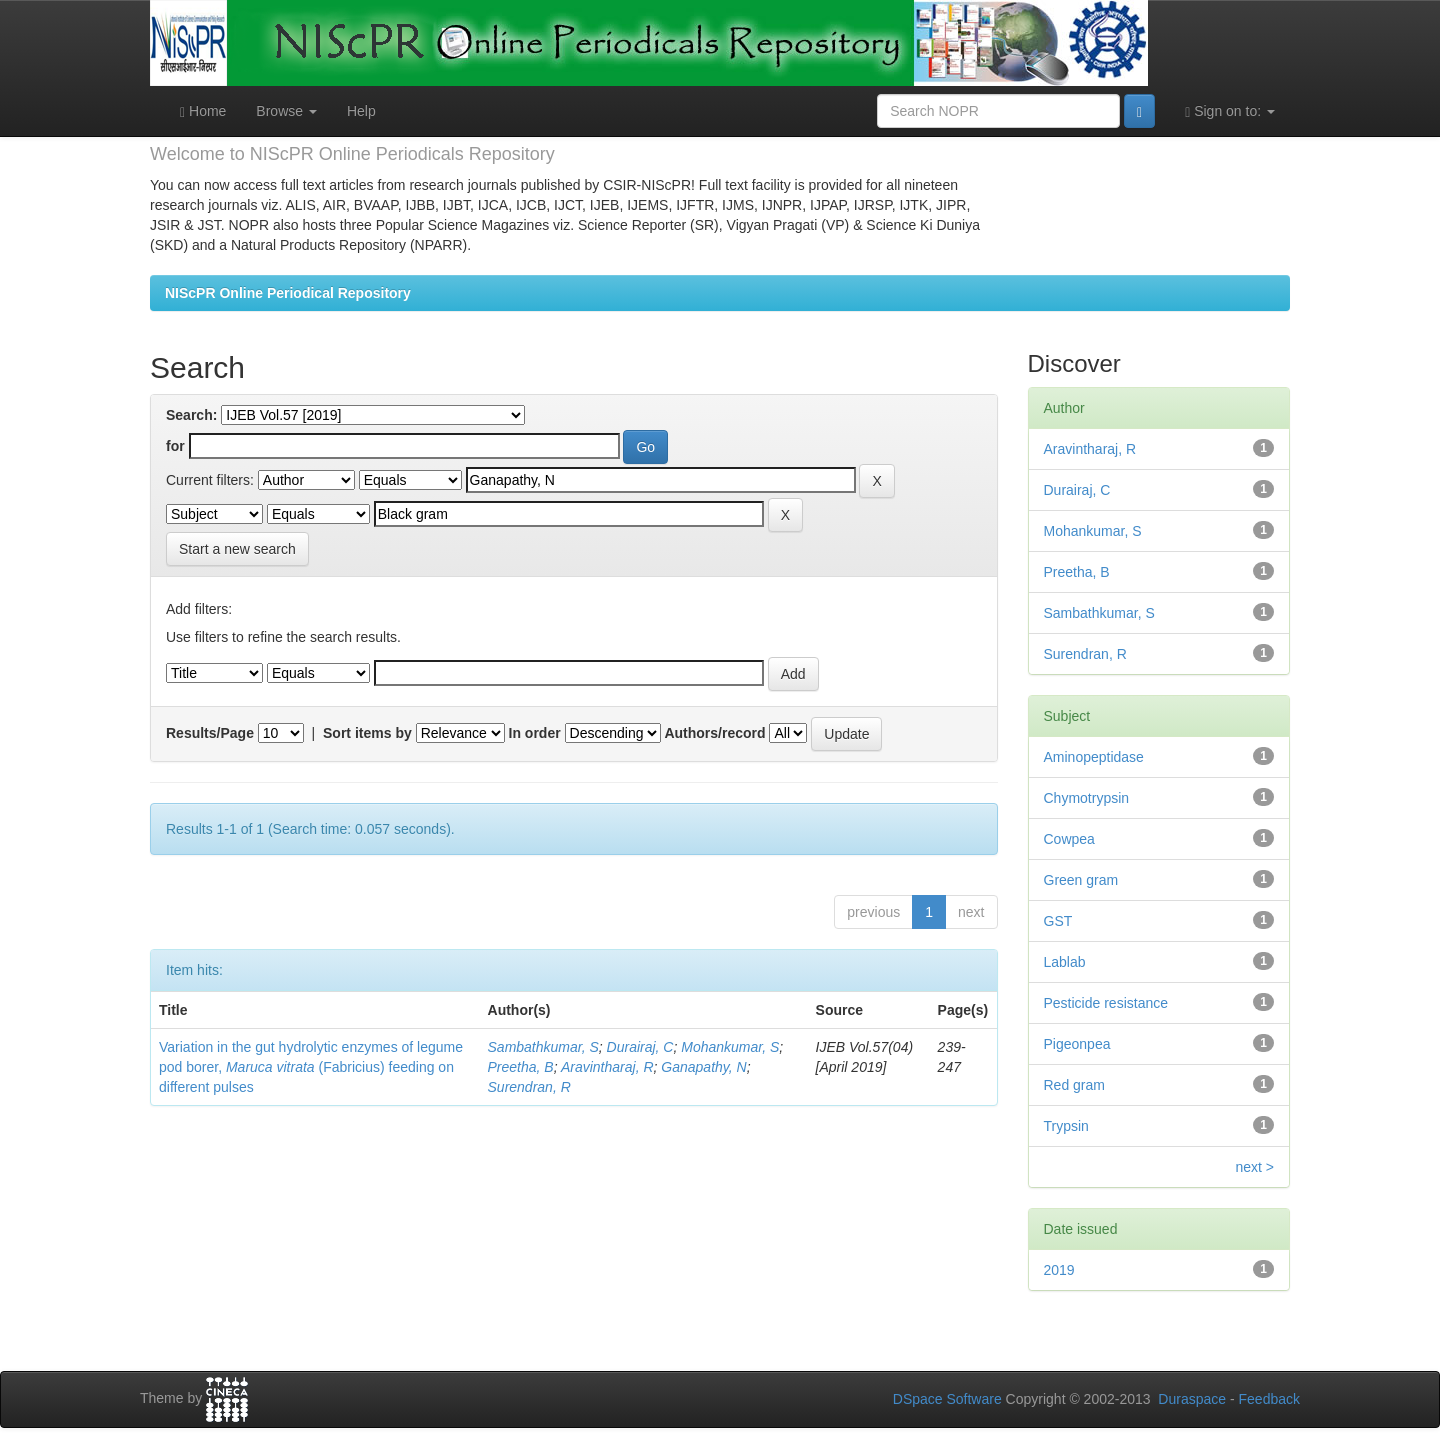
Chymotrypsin (1087, 798)
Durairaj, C (640, 1047)
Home (203, 111)
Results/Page (210, 733)
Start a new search (237, 549)
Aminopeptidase (1094, 757)
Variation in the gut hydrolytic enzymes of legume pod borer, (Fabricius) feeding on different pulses (311, 1067)
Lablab (1065, 962)
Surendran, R (529, 1087)
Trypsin (1066, 1126)
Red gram (1074, 1085)
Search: (191, 415)
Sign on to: (1230, 111)
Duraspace (1192, 1399)
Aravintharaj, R (607, 1067)
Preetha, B (521, 1067)
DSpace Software (947, 1399)
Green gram (1081, 880)
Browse (286, 111)
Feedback (1269, 1399)
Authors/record (714, 733)
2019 (1059, 1270)
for (175, 446)
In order (535, 733)
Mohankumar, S (730, 1047)
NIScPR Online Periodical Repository (288, 293)
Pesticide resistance (1106, 1003)
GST (1058, 921)
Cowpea (1069, 839)
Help (361, 111)
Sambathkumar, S (543, 1047)
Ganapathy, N (703, 1067)
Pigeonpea (1077, 1044)
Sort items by (367, 733)
